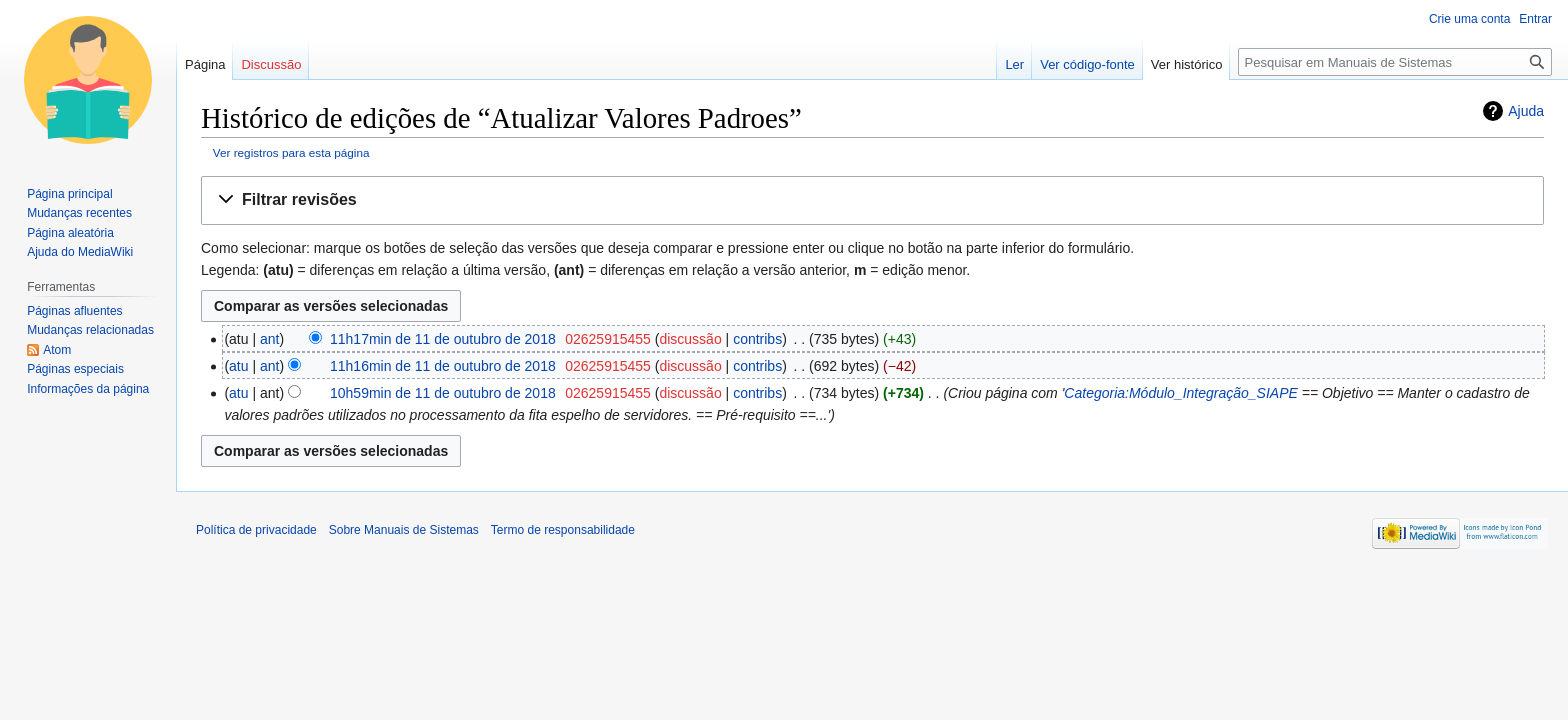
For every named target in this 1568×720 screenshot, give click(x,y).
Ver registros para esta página (291, 152)
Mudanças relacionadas (90, 330)
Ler (1014, 64)
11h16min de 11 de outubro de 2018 (443, 366)
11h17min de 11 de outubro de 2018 (443, 339)
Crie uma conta (1469, 19)
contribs (757, 339)
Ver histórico (1187, 64)
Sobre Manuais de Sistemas (404, 530)
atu (238, 366)
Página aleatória (70, 233)
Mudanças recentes (79, 213)
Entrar (1535, 19)
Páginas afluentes (74, 311)
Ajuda (1526, 111)
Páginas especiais (75, 369)
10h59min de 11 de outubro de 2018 (443, 393)
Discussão (271, 64)
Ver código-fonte (1087, 64)
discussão (690, 339)
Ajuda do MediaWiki (80, 252)
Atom (57, 350)
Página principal (69, 194)
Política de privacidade (256, 530)
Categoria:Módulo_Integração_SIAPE (1180, 393)
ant (269, 339)
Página (205, 64)
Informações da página (88, 389)
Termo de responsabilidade (563, 530)
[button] (872, 200)
